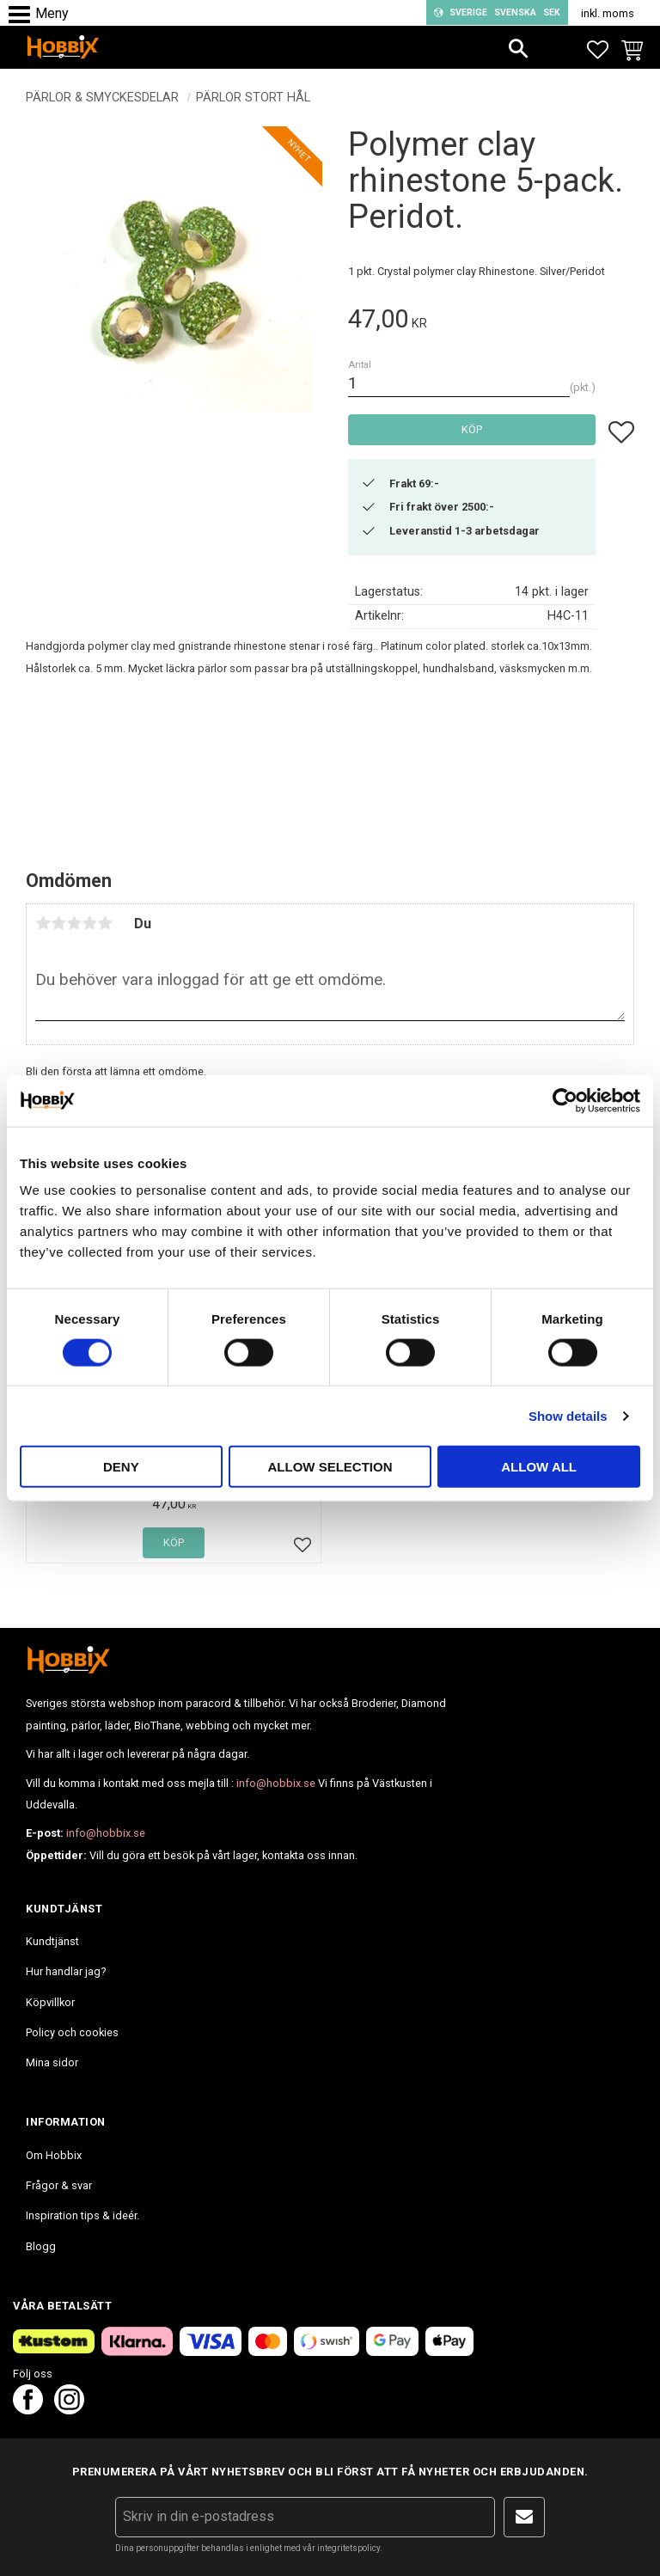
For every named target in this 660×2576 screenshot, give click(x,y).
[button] (24, 15)
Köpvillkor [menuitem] (50, 2002)
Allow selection (329, 1466)
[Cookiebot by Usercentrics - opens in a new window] (565, 1100)
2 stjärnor (58, 923)
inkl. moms (607, 13)
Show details (568, 1415)
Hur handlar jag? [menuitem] (66, 1971)
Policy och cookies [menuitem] (72, 2032)
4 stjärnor (89, 923)
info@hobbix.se (275, 1783)
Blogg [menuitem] (41, 2246)
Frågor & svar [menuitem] (59, 2185)
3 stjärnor (74, 923)
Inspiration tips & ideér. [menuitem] (82, 2215)
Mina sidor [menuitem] (52, 2062)
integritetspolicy (348, 2548)
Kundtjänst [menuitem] (52, 1941)
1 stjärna (43, 923)
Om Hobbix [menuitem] (54, 2155)
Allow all (539, 1466)
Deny (121, 1466)
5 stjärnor (105, 923)
